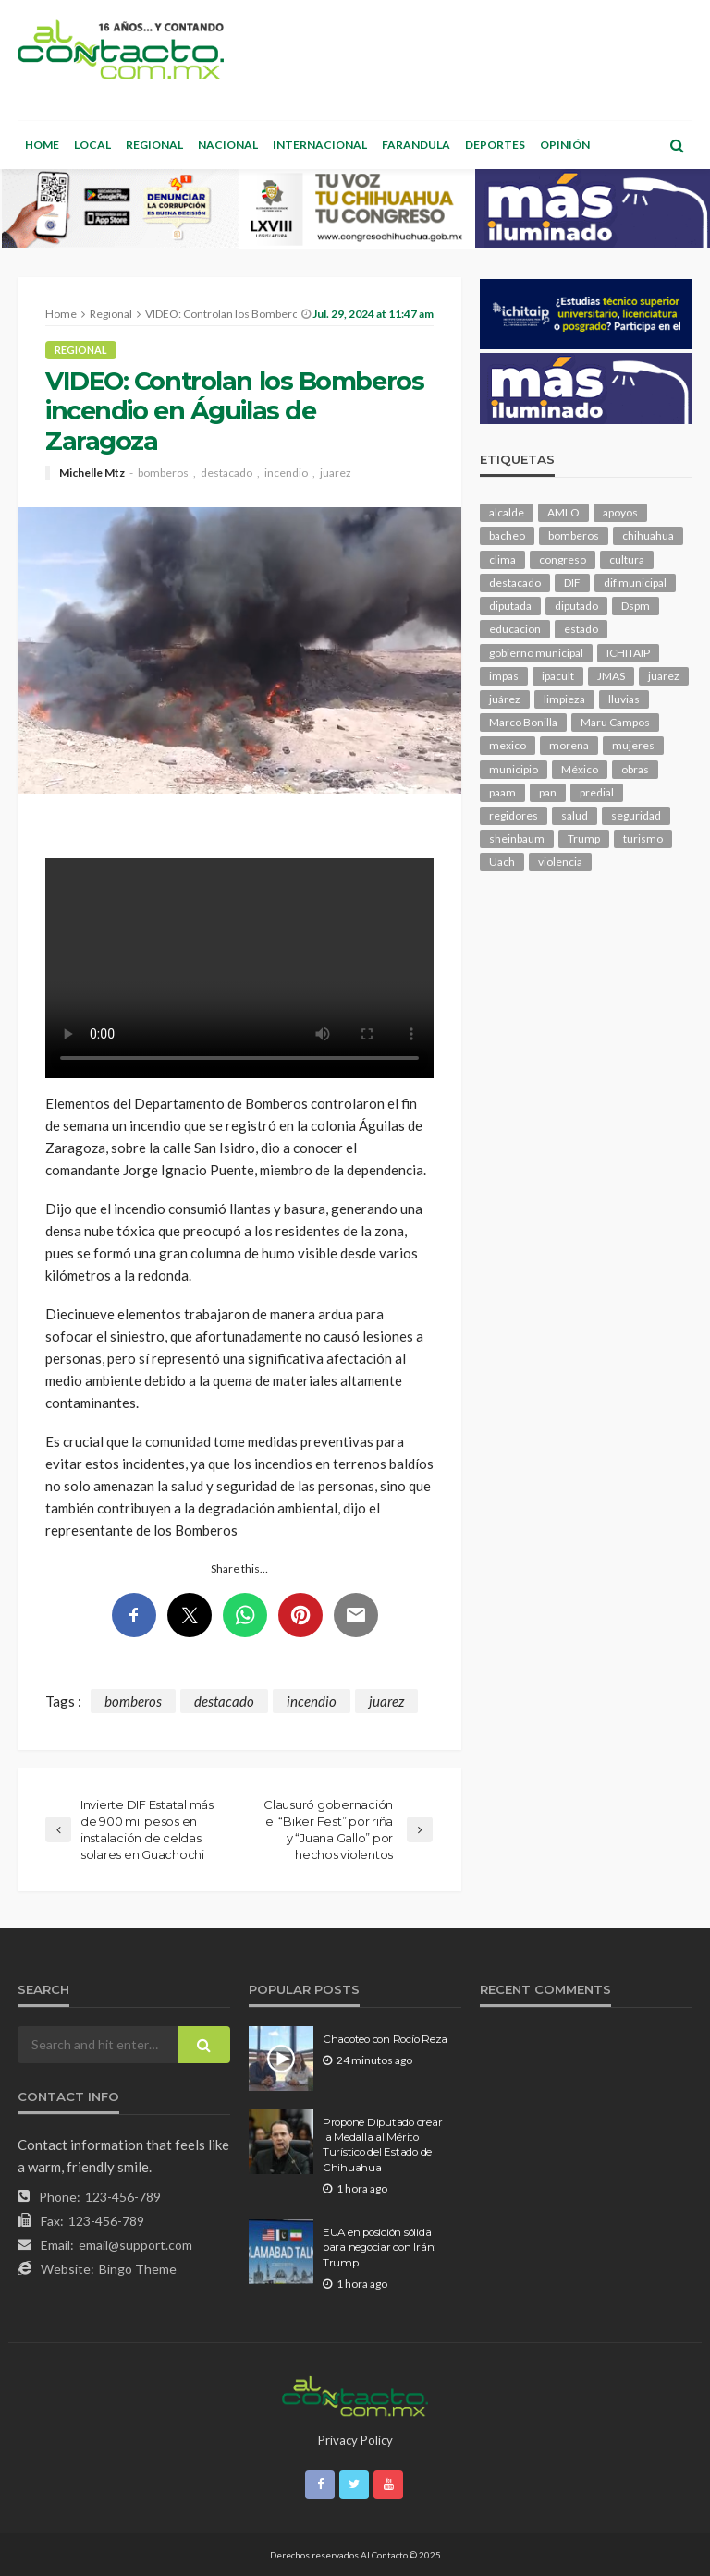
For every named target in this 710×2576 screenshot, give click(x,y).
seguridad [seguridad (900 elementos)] (636, 815)
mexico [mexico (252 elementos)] (507, 745)
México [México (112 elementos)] (579, 769)
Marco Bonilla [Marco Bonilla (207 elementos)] (523, 722)
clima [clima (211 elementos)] (502, 559)
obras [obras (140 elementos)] (635, 769)
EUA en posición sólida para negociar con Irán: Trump (379, 2247)
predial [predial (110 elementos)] (597, 792)
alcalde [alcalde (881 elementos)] (506, 512)
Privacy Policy (355, 2440)
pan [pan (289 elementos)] (548, 792)
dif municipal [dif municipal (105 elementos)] (635, 582)
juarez (335, 473)
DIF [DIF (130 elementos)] (572, 582)
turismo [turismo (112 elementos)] (643, 838)
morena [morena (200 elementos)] (569, 745)
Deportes (495, 145)
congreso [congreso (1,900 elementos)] (562, 559)
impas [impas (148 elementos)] (504, 676)
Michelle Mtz (92, 473)
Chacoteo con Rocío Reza (385, 2039)
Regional (154, 145)
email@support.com (135, 2245)
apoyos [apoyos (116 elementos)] (620, 512)
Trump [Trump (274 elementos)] (584, 838)
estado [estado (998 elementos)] (581, 629)
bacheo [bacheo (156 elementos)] (507, 535)
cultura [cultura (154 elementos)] (626, 559)
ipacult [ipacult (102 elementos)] (558, 676)
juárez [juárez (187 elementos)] (504, 699)
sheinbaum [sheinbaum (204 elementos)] (517, 838)
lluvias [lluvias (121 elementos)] (624, 699)
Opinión (565, 145)
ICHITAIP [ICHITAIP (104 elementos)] (628, 653)
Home (42, 145)
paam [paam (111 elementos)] (502, 792)
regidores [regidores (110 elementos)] (513, 815)
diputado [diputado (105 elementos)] (576, 606)
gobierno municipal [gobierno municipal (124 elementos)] (536, 653)
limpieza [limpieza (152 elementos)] (564, 699)
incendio (286, 473)
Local (92, 145)
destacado (226, 473)
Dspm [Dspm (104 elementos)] (635, 606)
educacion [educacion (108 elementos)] (515, 629)
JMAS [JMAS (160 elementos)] (611, 676)
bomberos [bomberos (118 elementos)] (573, 535)
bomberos (163, 473)
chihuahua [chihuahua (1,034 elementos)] (648, 535)
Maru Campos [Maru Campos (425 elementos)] (615, 722)
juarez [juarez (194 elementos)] (663, 676)
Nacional (228, 145)
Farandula (416, 145)
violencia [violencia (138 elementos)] (560, 862)
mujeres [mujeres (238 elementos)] (633, 745)
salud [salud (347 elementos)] (574, 815)
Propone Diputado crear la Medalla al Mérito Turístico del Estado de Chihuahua (382, 2145)
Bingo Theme (138, 2269)
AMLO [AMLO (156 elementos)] (563, 512)
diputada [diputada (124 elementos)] (510, 606)
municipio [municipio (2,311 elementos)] (513, 769)
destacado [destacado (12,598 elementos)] (515, 582)
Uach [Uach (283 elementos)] (502, 862)
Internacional (320, 145)
